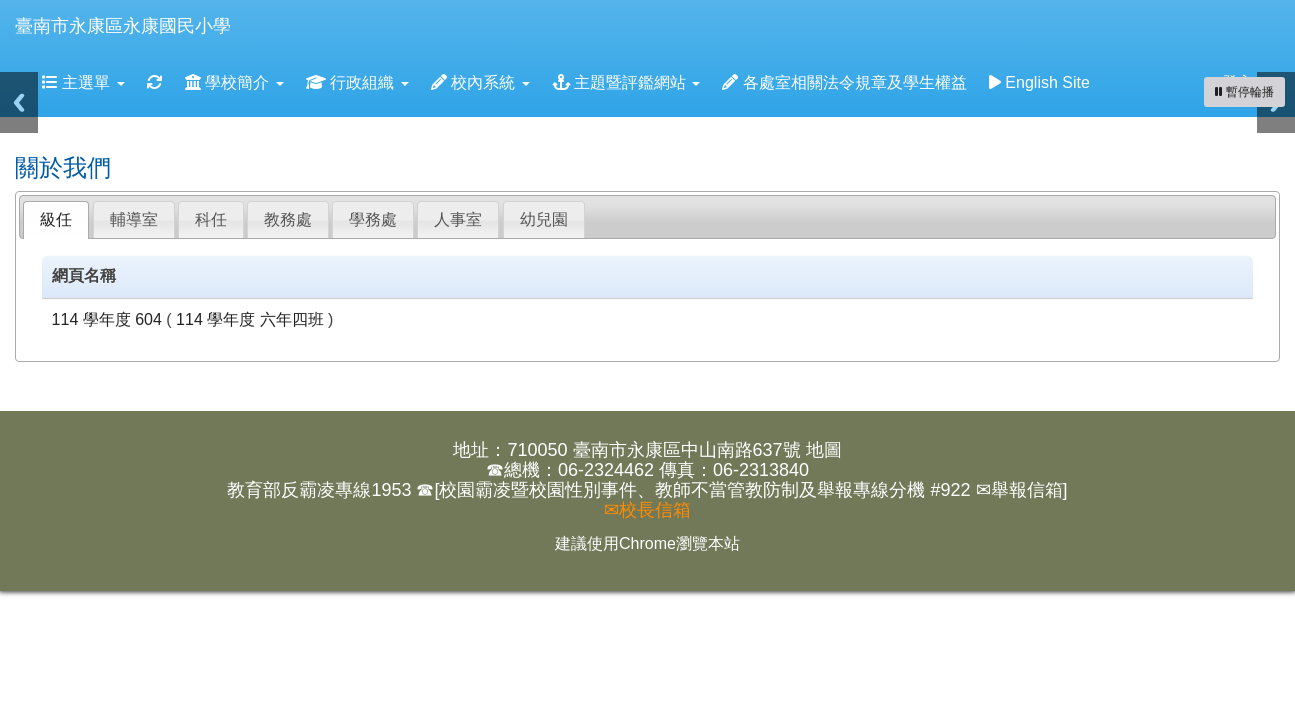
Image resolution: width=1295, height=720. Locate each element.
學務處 (373, 219)
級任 (56, 219)
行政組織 (357, 82)
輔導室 (134, 219)
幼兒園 (544, 219)
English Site (1039, 82)
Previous (19, 102)
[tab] (56, 220)
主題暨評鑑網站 (626, 82)
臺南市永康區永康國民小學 (123, 26)
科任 (211, 219)
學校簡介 (234, 82)
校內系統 (480, 82)
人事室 (458, 219)
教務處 (288, 219)
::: (250, 6)
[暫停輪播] (1244, 92)
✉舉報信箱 (1019, 490)
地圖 (824, 450)
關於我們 (63, 167)
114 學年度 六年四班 (250, 319)
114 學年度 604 (107, 319)
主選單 (83, 82)
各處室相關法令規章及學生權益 (844, 82)
